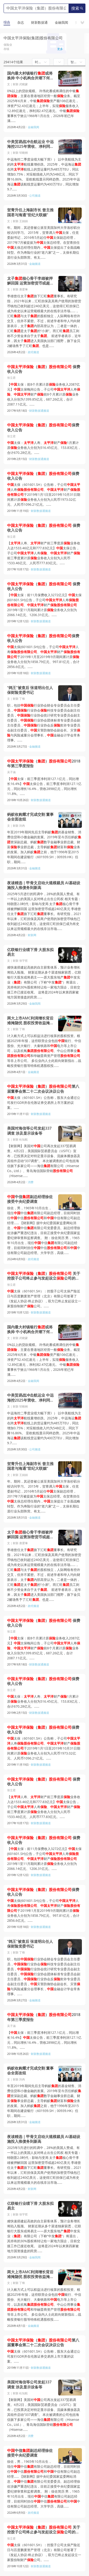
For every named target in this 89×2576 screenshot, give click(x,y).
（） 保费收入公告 (43, 369)
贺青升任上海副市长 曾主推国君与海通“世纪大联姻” (30, 212)
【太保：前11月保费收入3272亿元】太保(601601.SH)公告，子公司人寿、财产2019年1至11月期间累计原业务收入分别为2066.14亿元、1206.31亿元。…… (44, 605)
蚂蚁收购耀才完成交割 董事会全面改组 (30, 817)
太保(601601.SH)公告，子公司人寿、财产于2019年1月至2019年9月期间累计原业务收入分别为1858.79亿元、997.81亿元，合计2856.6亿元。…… (43, 657)
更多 (60, 49)
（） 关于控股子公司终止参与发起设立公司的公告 (43, 1276)
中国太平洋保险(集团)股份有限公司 (33, 38)
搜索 (77, 8)
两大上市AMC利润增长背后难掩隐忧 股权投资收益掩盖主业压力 (30, 1020)
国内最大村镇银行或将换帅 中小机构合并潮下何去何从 (30, 76)
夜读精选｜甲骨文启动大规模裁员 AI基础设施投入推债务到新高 (43, 885)
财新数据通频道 (39, 411)
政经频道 (33, 352)
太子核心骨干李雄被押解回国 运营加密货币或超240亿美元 (30, 281)
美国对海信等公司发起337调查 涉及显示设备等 (29, 1131)
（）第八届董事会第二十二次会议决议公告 (43, 1089)
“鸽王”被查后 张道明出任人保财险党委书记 (30, 690)
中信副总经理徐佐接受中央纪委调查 (30, 1199)
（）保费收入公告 (43, 427)
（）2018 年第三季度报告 (43, 763)
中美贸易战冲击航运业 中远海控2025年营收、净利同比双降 (30, 144)
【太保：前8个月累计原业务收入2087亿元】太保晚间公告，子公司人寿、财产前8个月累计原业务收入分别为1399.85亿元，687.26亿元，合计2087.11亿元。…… (43, 394)
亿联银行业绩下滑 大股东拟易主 (30, 952)
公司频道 (35, 196)
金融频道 (35, 264)
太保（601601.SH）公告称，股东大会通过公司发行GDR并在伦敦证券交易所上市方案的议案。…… (43, 1102)
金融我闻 (33, 127)
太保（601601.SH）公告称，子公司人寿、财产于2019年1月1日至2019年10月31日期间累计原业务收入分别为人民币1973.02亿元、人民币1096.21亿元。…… (43, 494)
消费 (30, 1182)
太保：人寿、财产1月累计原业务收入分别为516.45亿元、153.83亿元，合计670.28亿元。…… (44, 447)
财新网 (32, 935)
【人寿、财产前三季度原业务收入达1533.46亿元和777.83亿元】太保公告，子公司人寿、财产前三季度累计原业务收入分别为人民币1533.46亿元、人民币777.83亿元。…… (43, 553)
